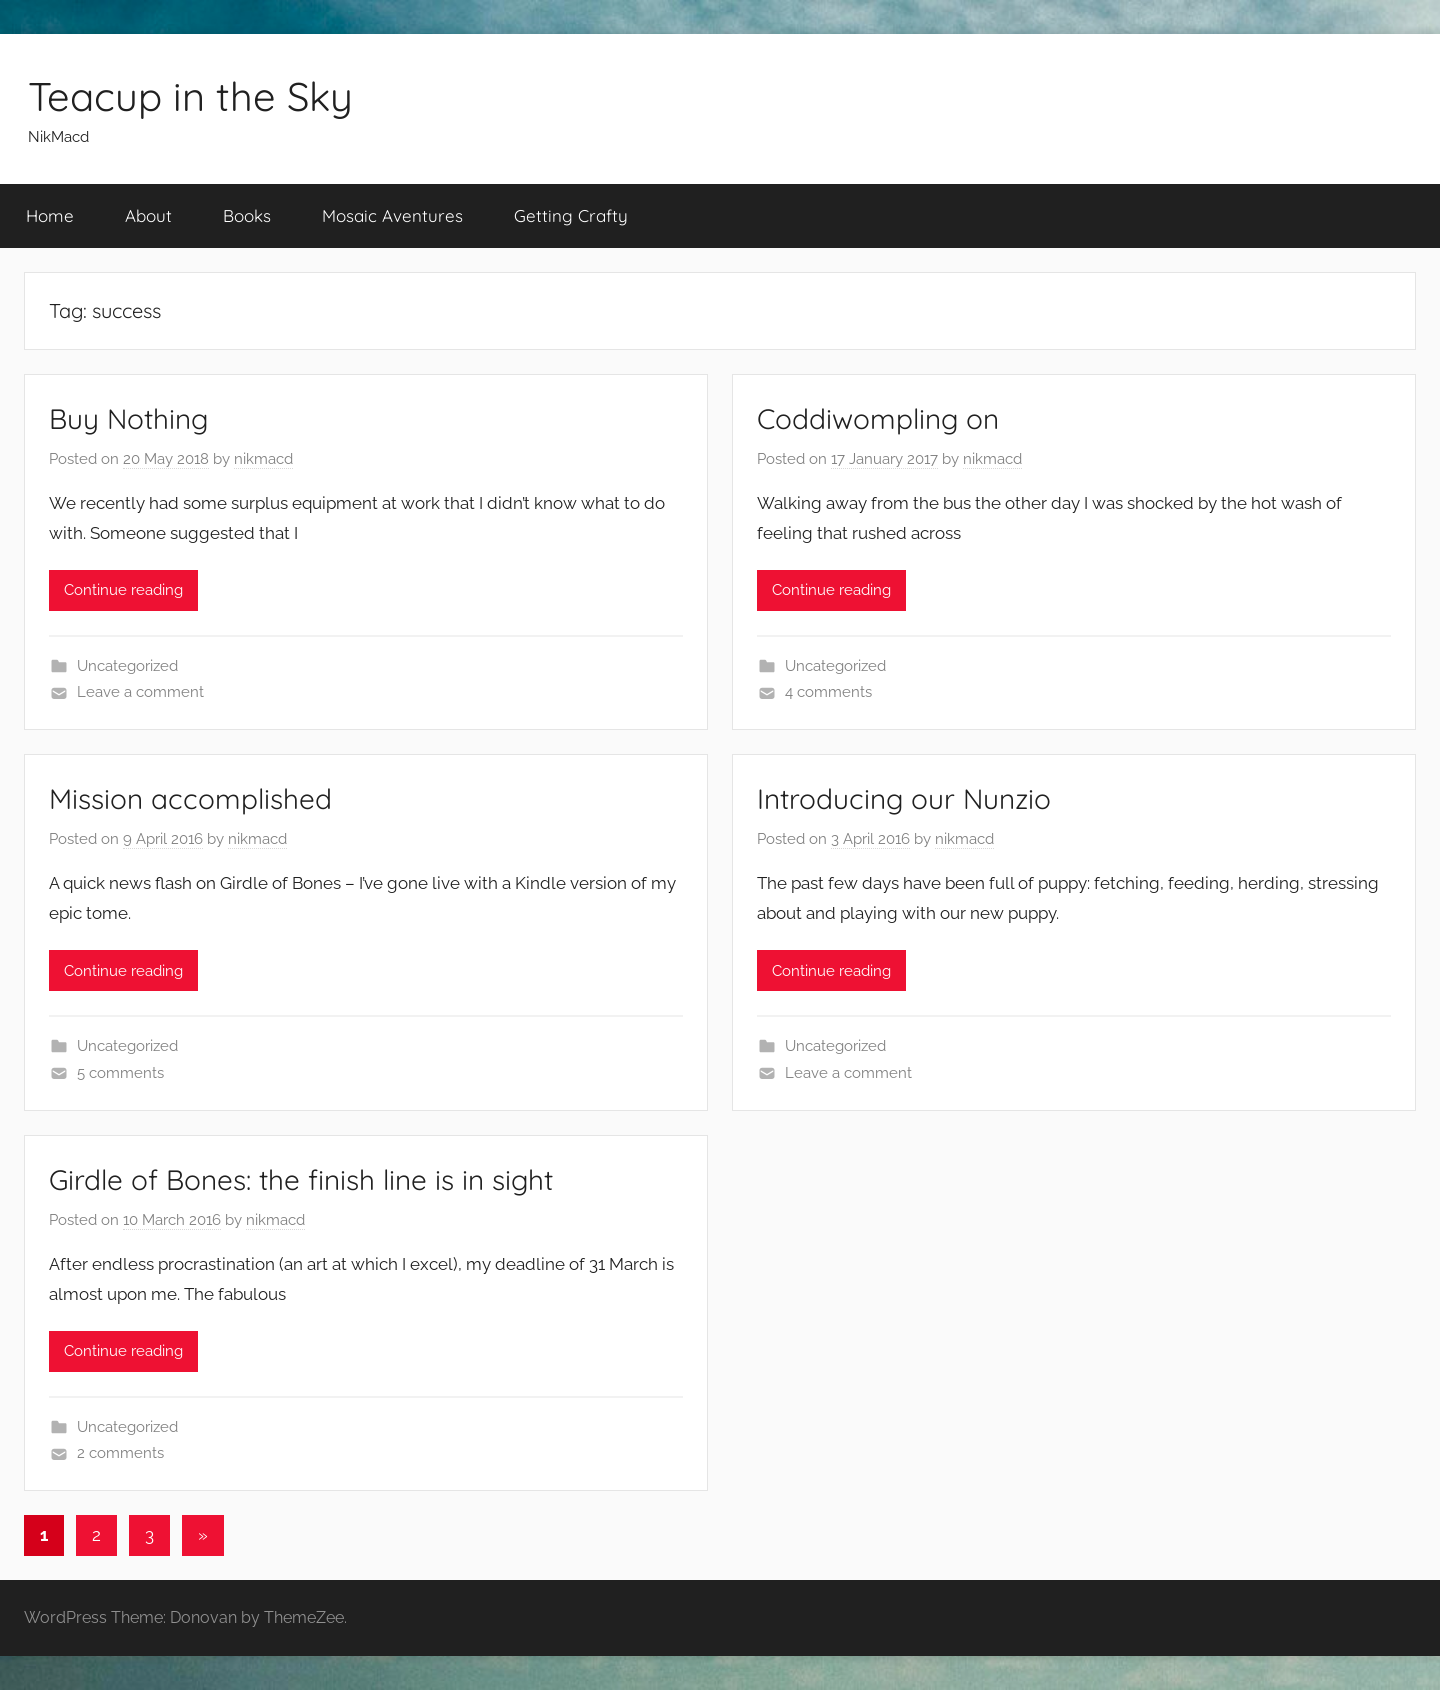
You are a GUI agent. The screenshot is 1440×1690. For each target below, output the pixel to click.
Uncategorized (127, 666)
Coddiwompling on (878, 418)
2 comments (120, 1453)
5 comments (120, 1073)
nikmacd (263, 459)
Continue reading (123, 590)
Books (247, 215)
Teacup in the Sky (190, 96)
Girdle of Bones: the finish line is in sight (301, 1179)
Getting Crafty (571, 215)
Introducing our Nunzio (904, 798)
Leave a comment (140, 692)
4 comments (828, 692)
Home (50, 215)
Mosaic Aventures (392, 215)
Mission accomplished (190, 798)
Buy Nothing (128, 418)
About (148, 215)
